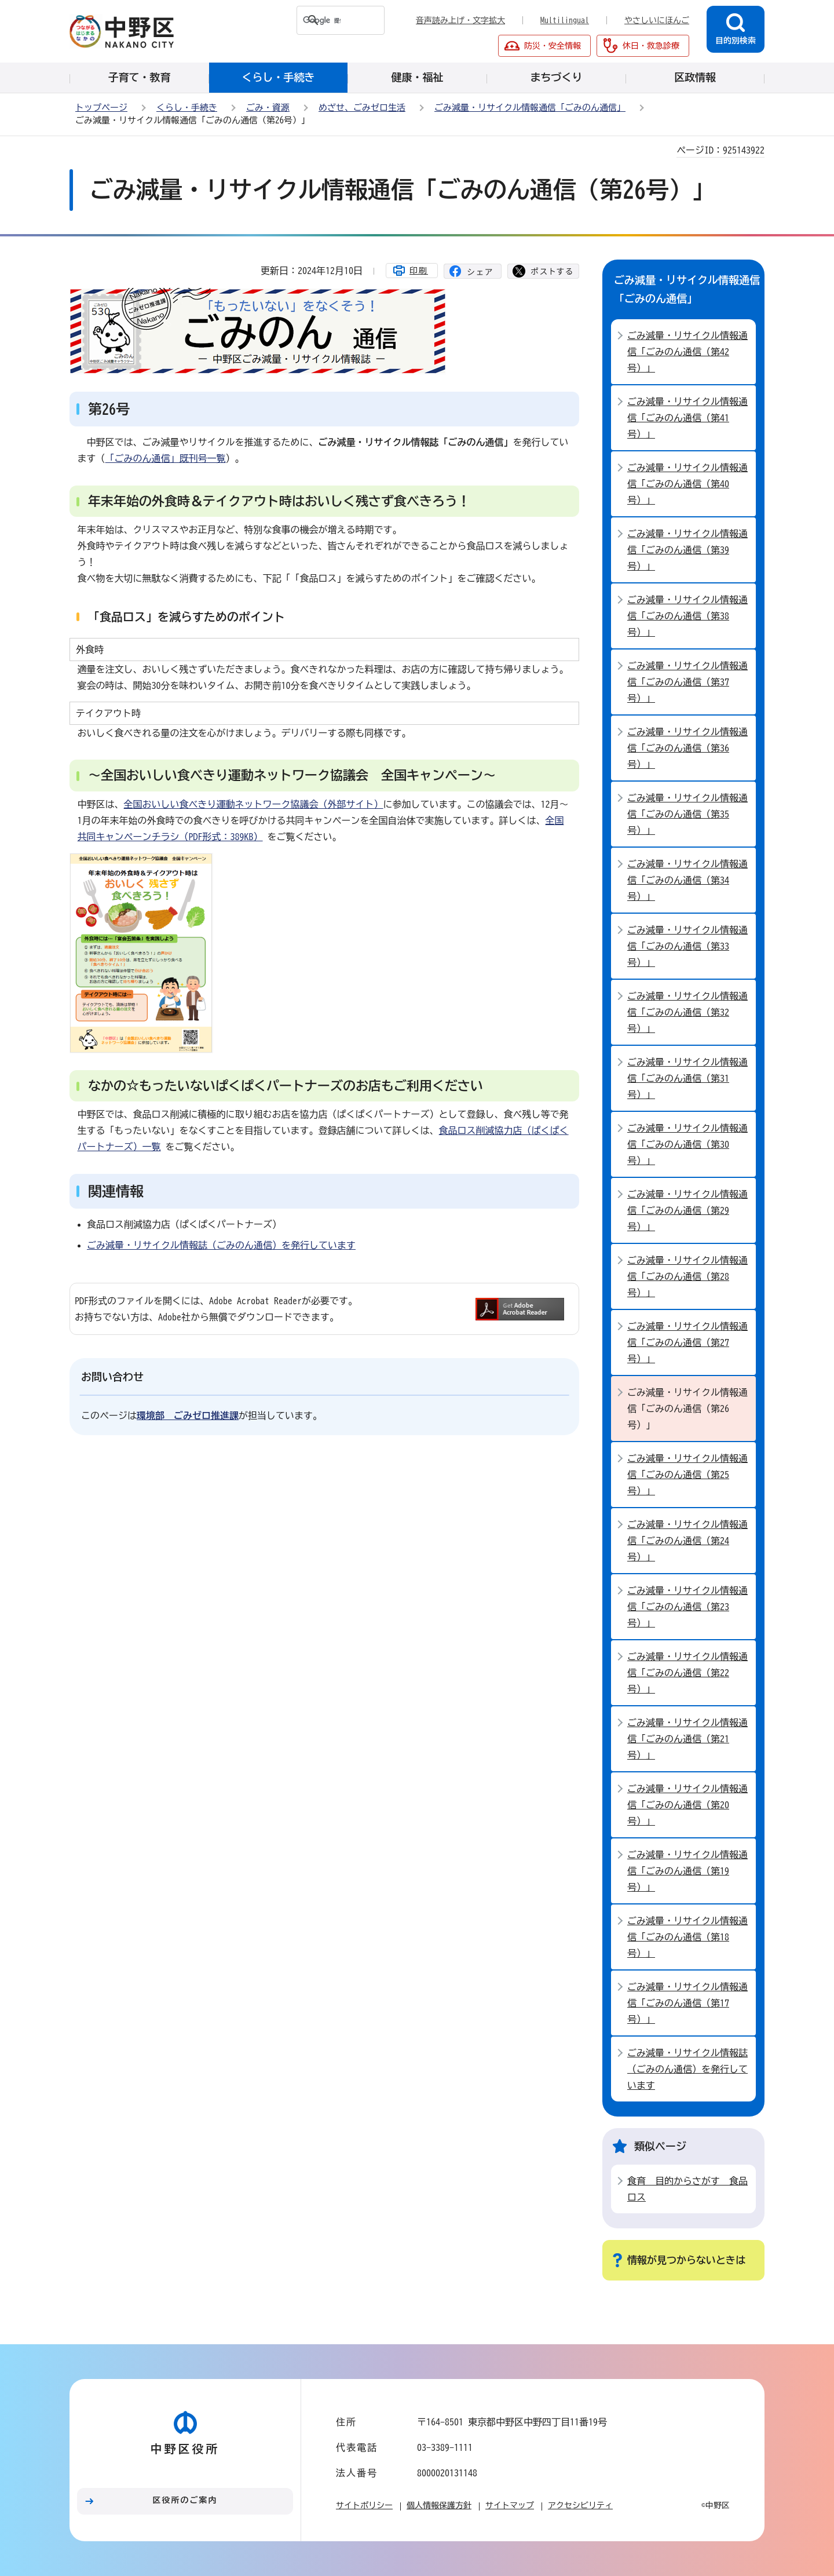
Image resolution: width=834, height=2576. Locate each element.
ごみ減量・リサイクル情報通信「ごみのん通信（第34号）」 (687, 880)
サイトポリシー (364, 2505)
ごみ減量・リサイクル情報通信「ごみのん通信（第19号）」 (687, 1871)
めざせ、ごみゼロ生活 (362, 107)
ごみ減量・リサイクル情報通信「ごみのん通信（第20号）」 (687, 1805)
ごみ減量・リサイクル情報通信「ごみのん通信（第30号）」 (687, 1144)
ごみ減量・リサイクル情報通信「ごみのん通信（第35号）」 (687, 814)
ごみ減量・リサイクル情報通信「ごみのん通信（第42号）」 (687, 352)
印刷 (418, 271)
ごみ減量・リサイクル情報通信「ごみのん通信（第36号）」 (687, 748)
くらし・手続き (186, 107)
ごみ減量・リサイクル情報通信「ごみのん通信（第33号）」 (687, 946)
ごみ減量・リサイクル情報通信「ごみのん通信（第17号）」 (687, 2003)
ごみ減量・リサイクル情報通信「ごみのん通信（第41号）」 (687, 418)
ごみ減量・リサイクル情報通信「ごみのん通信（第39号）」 (687, 550)
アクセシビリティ (580, 2505)
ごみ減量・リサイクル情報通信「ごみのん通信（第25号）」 (687, 1474)
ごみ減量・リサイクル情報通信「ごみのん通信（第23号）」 (687, 1607)
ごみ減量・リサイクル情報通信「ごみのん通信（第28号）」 (687, 1276)
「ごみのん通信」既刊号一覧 (165, 458)
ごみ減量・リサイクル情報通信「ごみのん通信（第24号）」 (687, 1540)
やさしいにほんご (656, 20)
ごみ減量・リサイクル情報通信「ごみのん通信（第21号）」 (687, 1739)
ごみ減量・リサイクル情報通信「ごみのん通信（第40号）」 (687, 484)
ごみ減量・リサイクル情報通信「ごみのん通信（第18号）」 (687, 1937)
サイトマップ (509, 2505)
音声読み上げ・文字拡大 (460, 20)
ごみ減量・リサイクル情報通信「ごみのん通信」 (530, 107)
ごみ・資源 (268, 107)
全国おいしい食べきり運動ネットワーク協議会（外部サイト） (253, 804)
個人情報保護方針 (439, 2505)
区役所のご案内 (185, 2500)
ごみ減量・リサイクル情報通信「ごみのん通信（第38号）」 (687, 616)
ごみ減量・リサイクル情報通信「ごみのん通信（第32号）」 (687, 1012)
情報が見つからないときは (686, 2260)
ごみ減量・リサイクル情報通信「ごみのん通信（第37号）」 (687, 682)
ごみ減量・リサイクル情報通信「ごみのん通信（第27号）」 (687, 1342)
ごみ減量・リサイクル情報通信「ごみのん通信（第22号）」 (687, 1673)
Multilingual (564, 20)
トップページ (101, 107)
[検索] (319, 20)
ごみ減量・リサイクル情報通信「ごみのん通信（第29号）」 (687, 1210)
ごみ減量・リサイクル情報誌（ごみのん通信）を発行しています (221, 1245)
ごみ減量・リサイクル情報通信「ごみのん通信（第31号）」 (687, 1078)
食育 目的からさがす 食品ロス (687, 2189)
